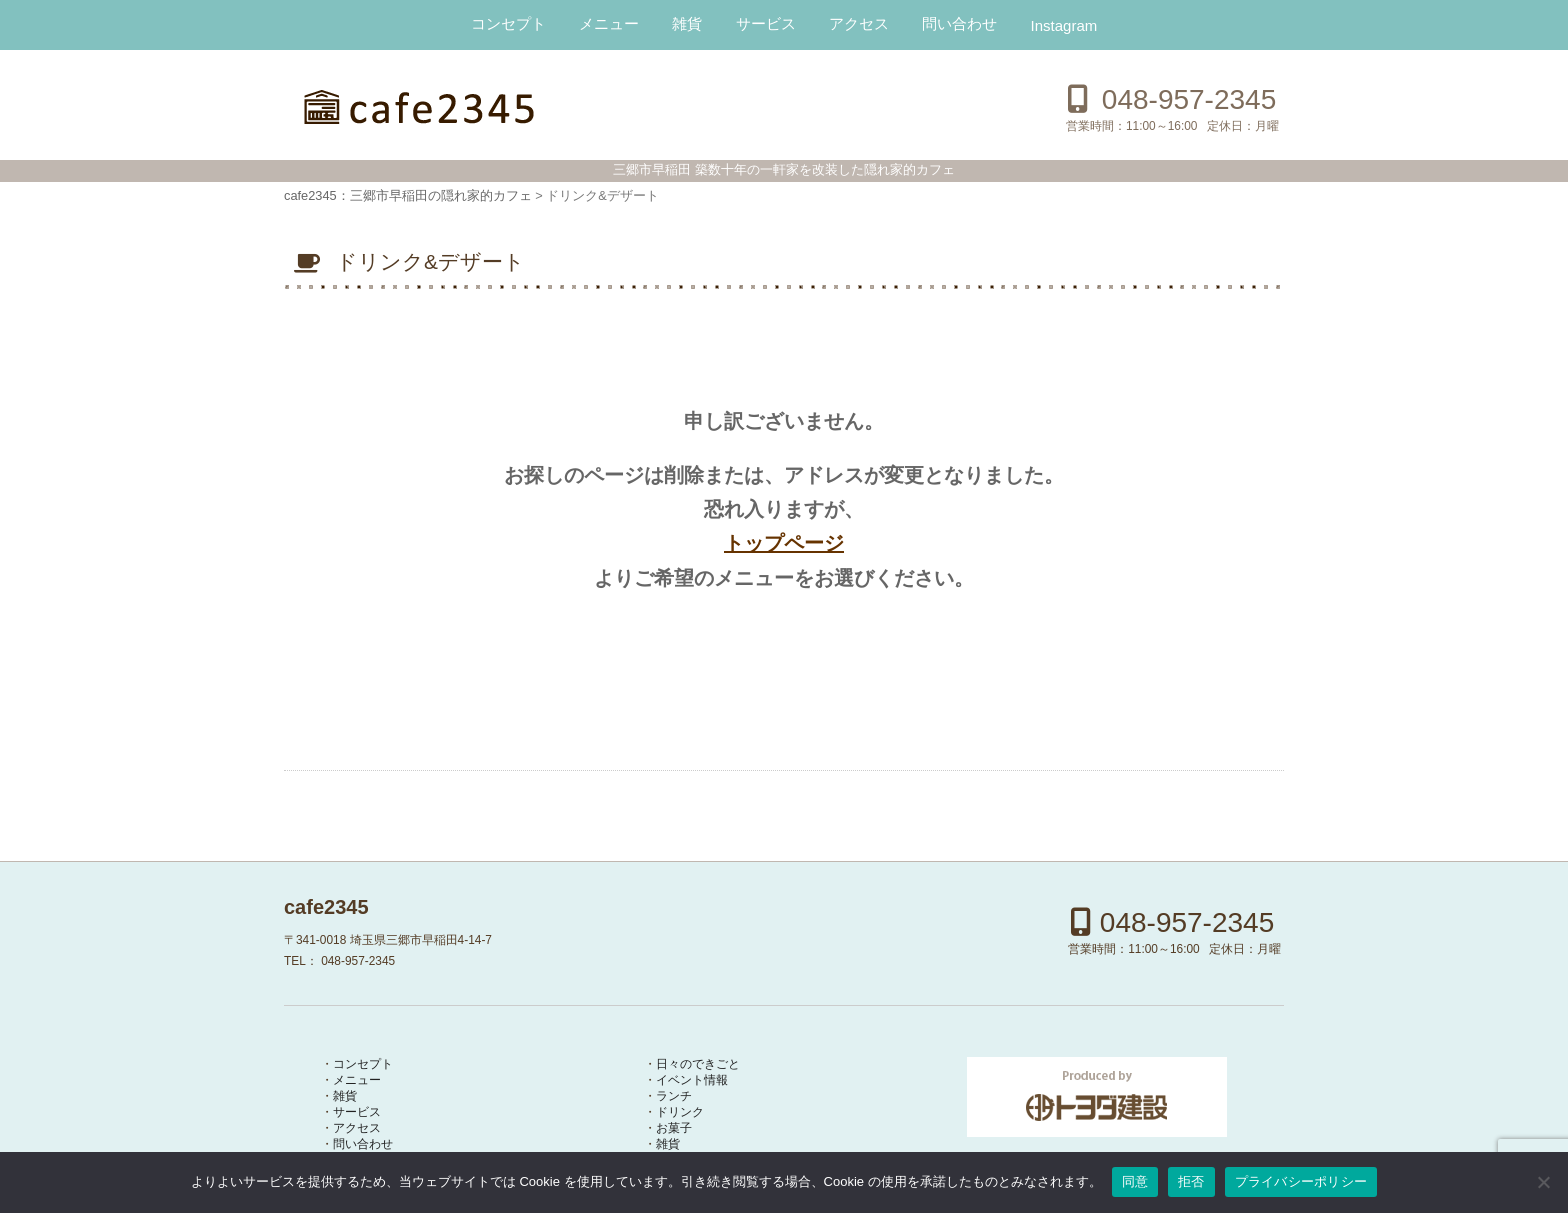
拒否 (1191, 1181)
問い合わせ (959, 23)
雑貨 (687, 23)
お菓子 (674, 1127)
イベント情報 (692, 1079)
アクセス (859, 23)
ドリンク (680, 1111)
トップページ (784, 543)
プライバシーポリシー (1301, 1181)
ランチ (674, 1095)
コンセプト (508, 23)
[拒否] (1543, 1182)
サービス (766, 23)
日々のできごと (698, 1063)
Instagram (1064, 25)
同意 (1135, 1181)
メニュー (609, 23)
